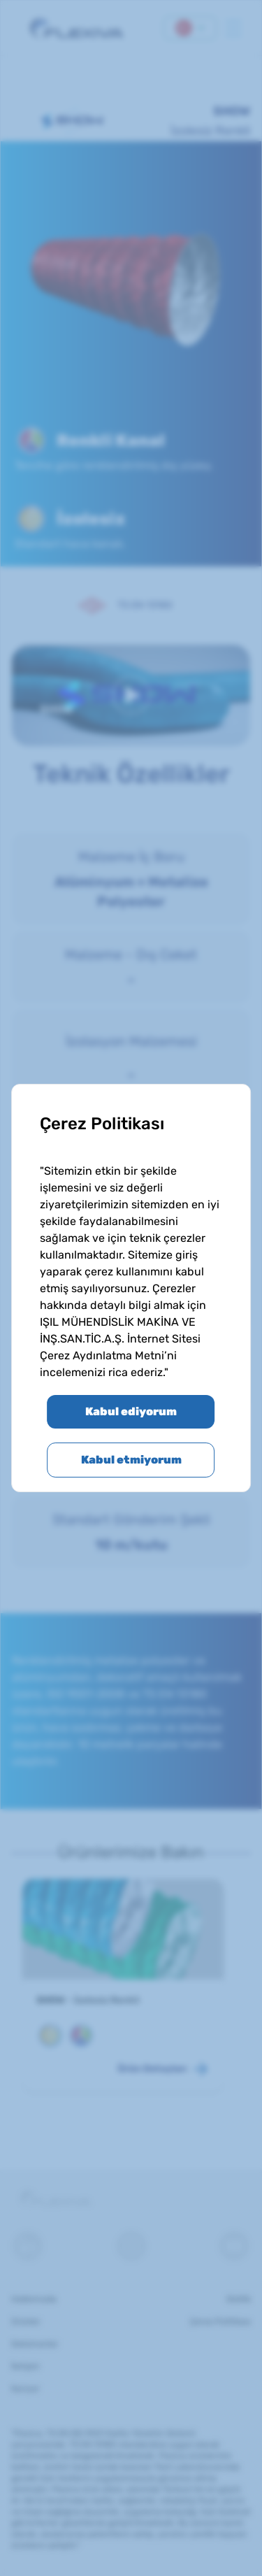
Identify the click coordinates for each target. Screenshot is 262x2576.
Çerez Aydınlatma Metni (102, 1355)
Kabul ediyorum (131, 1411)
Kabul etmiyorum (131, 1459)
